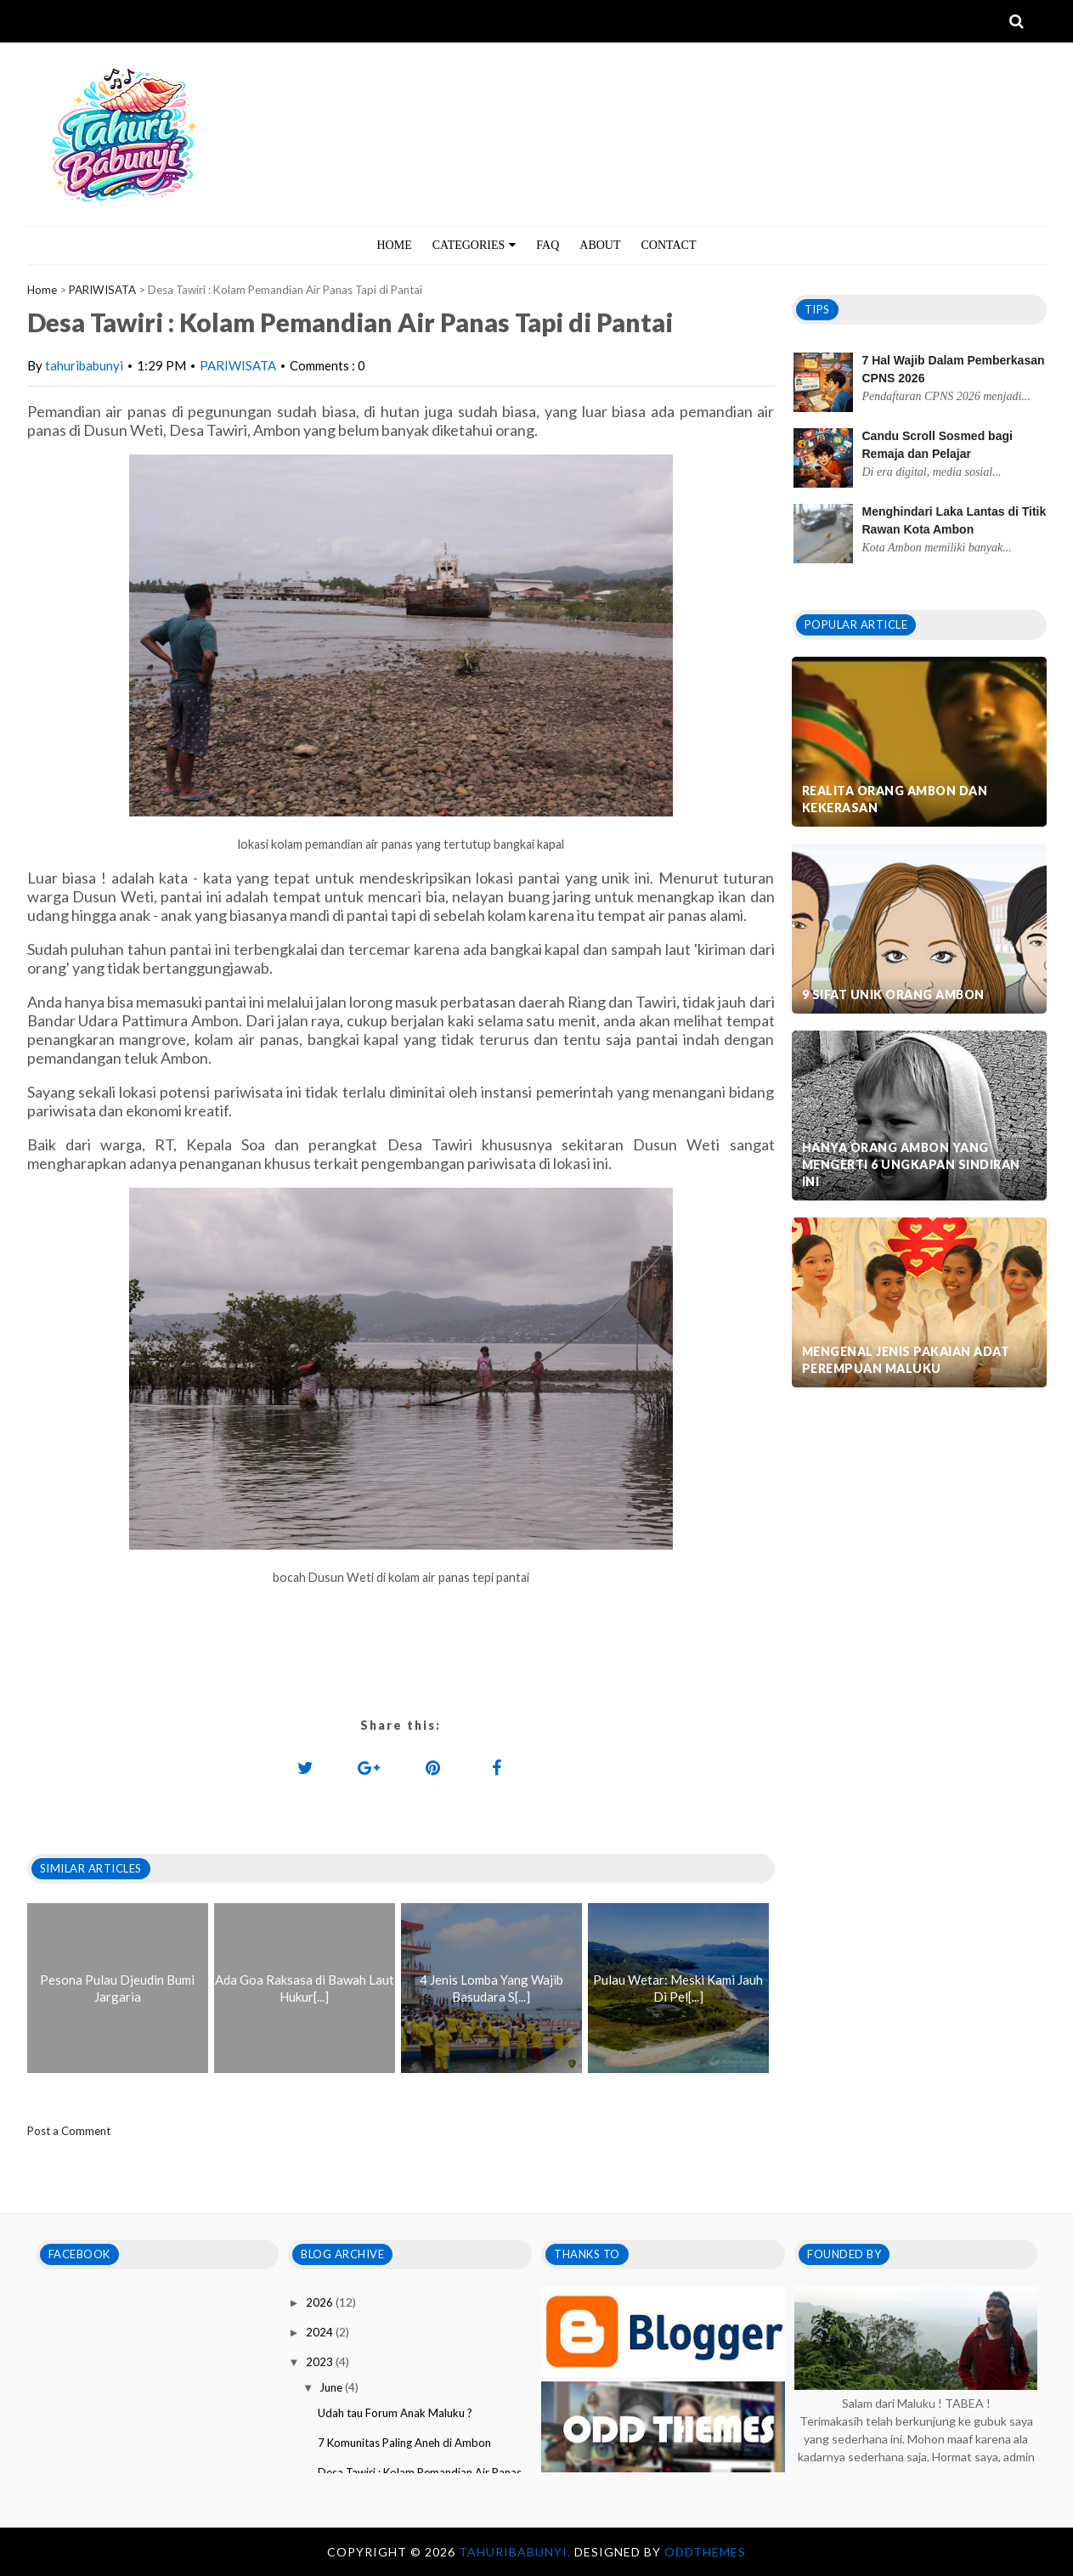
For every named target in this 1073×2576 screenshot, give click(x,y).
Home (42, 290)
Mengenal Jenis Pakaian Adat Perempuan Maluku (906, 1360)
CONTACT (669, 245)
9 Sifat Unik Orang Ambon (893, 994)
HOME (394, 245)
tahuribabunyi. (516, 2552)
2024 (321, 2332)
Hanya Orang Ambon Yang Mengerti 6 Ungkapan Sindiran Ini (911, 1164)
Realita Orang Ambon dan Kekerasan (895, 799)
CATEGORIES (474, 245)
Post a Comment (68, 2131)
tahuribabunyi (84, 365)
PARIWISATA (102, 290)
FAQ (547, 245)
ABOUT (599, 245)
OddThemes (705, 2552)
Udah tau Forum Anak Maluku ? (395, 2413)
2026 (321, 2302)
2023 (321, 2362)
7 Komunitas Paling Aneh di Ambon (404, 2442)
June (332, 2387)
